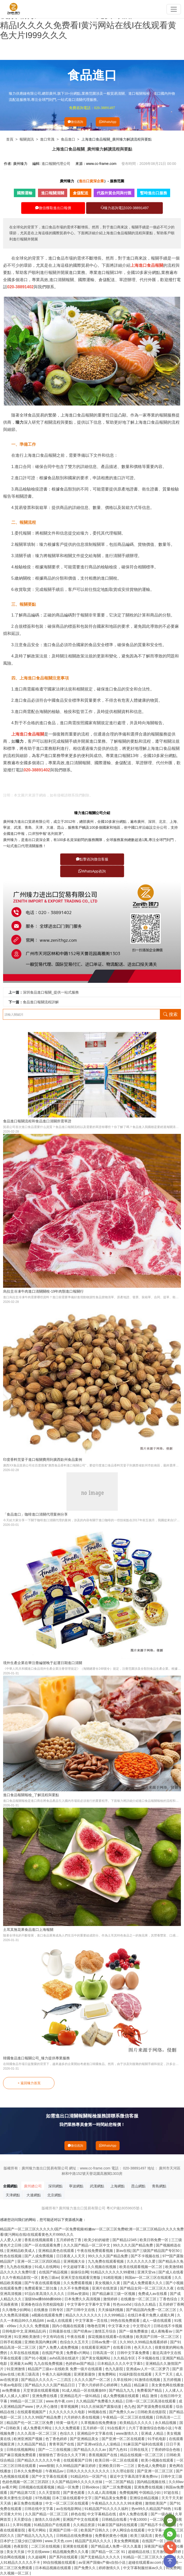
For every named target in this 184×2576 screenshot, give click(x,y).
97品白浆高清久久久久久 (44, 2294)
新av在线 (123, 2251)
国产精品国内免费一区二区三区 (151, 2310)
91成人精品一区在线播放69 (84, 2390)
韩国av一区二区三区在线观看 (149, 2277)
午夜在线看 (76, 2337)
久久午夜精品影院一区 (20, 2277)
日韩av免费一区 (104, 2342)
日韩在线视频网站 (21, 2449)
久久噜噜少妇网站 (17, 2310)
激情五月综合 (105, 2331)
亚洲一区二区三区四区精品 (39, 2261)
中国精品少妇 (150, 2492)
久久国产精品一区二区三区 (47, 2514)
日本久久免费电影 (28, 2471)
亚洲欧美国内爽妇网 (41, 2342)
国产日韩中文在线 (81, 2310)
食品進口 (68, 139)
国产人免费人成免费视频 (59, 2347)
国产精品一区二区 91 (108, 2552)
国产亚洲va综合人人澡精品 (99, 2444)
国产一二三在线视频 (55, 2449)
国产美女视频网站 (96, 2358)
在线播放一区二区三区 (139, 2299)
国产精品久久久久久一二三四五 (46, 2380)
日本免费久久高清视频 (82, 2299)
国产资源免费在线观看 (155, 2406)
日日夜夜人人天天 (71, 2256)
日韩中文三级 (171, 2476)
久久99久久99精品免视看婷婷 (144, 2342)
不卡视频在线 (149, 2358)
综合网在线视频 (13, 2557)
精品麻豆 (141, 2385)
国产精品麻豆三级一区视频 (114, 2294)
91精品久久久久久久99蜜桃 (112, 2272)
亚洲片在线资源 (105, 2288)
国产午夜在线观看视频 (42, 2283)
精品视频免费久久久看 (71, 2552)
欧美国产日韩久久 (95, 2530)
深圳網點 (55, 2186)
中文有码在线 (54, 2337)
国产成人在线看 (170, 2272)
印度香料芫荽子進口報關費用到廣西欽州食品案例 (42, 1459)
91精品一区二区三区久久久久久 (149, 2557)
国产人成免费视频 (39, 2256)
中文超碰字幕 (74, 2267)
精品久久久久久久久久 (83, 2315)
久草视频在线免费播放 (99, 2423)
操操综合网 (80, 2272)
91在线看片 (117, 2428)
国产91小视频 (35, 2358)
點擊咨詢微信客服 (92, 859)
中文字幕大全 (119, 2326)
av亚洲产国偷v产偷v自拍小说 (103, 2562)
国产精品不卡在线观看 (158, 2525)
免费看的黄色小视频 (111, 2536)
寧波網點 (76, 2186)
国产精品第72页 (23, 2492)
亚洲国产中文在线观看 (81, 2519)
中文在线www (39, 2552)
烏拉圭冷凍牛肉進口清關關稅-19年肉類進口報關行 (43, 1291)
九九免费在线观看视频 (106, 2261)
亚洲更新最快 (85, 2374)
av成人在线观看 (60, 2320)
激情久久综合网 (48, 2519)
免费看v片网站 (78, 2353)
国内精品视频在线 (152, 2482)
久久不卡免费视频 (75, 2288)
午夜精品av (55, 2471)
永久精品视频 (166, 2423)
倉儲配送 (80, 193)
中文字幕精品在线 (102, 2514)
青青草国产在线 (62, 2444)
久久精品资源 (84, 2525)
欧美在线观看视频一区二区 (141, 2267)
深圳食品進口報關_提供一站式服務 (51, 992)
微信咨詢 (75, 122)
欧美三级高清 (28, 2374)
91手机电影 (157, 2439)
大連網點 (33, 2195)
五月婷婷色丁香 (69, 2240)
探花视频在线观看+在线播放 (111, 2337)
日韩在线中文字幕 (39, 2509)
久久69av (176, 2482)
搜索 (170, 1014)
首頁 (9, 139)
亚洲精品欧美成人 (21, 2251)
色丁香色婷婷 (56, 2439)
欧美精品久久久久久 (136, 2423)
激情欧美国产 (156, 2503)
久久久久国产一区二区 (92, 2380)
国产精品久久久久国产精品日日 (50, 2385)
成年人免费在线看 (134, 2514)
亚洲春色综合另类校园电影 (43, 2304)
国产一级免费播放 (134, 2331)
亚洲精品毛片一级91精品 (80, 2396)
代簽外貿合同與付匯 (114, 193)
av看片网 (9, 2487)
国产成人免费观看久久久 (143, 2283)
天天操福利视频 (111, 2310)
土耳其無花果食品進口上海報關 (28, 1930)
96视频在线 (97, 2412)
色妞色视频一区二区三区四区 (26, 2482)
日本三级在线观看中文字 (72, 2498)
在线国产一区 (153, 2541)
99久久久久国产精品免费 (133, 2245)
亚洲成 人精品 (152, 2433)
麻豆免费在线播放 (28, 2503)
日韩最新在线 (60, 2331)
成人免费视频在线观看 (121, 2396)
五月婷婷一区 (94, 2428)
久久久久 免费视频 (34, 2326)
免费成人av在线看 (153, 2294)
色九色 (129, 2406)
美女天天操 (15, 2552)
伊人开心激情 (47, 2406)
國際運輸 (24, 193)
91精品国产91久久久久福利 (106, 2509)
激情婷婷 (111, 2299)
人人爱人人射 (11, 2240)
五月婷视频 (172, 2380)
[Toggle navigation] (174, 9)
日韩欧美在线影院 (152, 2412)
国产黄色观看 (74, 2492)
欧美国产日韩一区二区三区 (158, 2337)
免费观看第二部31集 (41, 2288)
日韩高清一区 (104, 2353)
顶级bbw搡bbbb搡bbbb (43, 2299)
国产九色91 (118, 2449)
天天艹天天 (164, 2374)
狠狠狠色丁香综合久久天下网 (62, 2455)
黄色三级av (50, 2277)
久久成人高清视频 (102, 2492)
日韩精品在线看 (115, 2519)
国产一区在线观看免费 (42, 2245)
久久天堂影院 (49, 2492)
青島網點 (159, 2186)
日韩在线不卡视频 (167, 2326)
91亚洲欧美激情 (27, 2337)
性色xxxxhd (122, 2304)
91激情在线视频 (147, 2380)
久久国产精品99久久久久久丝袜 (77, 2482)
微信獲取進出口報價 (53, 208)
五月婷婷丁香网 (171, 2304)
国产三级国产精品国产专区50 (156, 2251)
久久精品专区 (124, 2358)
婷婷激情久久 (110, 2568)
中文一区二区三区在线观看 (67, 2503)
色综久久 (67, 2433)
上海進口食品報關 (16, 781)
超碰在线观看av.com (145, 2562)
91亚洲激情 (16, 2369)
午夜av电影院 (11, 2385)
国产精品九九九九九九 (35, 2536)
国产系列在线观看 (64, 2557)
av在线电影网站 (69, 2509)
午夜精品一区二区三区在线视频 (128, 2417)
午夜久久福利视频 (57, 2374)
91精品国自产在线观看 (52, 2525)
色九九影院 (114, 2369)
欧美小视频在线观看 (158, 2460)
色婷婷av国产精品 (80, 2363)
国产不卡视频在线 (145, 2256)
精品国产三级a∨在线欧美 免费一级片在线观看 (65, 2369)
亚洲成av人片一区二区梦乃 (148, 2369)
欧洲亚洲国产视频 (28, 2439)
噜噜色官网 (96, 2326)
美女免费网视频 (127, 2541)
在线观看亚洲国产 (96, 2347)
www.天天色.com (59, 2541)
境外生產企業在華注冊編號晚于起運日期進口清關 (42, 1663)
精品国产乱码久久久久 (93, 2541)
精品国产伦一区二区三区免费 (30, 2423)
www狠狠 (46, 2466)
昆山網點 (138, 2186)
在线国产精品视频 (54, 2272)
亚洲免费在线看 (45, 2396)
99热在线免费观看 (125, 2320)
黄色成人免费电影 (152, 2466)
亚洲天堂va (147, 2272)
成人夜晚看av (162, 2331)
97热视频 (42, 2498)
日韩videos (91, 2487)
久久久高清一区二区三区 (37, 2433)
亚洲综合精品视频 (144, 2498)
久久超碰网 (37, 2557)
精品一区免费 (68, 2487)
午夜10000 (139, 2519)
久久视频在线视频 (102, 2267)
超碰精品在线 (139, 2552)
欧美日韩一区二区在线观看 (117, 2460)
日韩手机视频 (11, 2342)
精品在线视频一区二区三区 (142, 2455)
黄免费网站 (107, 2374)
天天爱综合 (23, 2519)
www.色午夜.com (60, 2401)
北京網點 (54, 2195)
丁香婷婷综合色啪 (166, 2449)
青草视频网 (69, 2406)
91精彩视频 (113, 2277)
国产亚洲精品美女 (85, 2439)
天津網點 (13, 2195)
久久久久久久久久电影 (67, 2412)
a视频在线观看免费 (47, 2315)
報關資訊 (27, 139)
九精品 (126, 2385)
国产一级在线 (162, 2514)
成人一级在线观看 (157, 2320)
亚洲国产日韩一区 (64, 2530)
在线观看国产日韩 (78, 2460)
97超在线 (171, 2492)
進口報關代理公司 (56, 164)
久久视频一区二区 (15, 2573)
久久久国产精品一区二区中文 (87, 2245)
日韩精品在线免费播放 (74, 2536)
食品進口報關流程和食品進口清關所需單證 (37, 1121)
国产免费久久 (85, 2568)
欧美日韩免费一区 (154, 2240)
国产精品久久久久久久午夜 (39, 2460)
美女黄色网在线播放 (167, 2385)
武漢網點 (97, 2186)
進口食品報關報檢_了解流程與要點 (31, 1795)
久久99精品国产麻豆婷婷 (76, 2466)
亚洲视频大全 (74, 2261)
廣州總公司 (33, 2186)
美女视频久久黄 (108, 2283)
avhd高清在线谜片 (64, 2358)
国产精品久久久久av (90, 2449)
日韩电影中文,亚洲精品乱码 (24, 2331)
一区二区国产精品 (120, 2482)
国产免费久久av (122, 2412)
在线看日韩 (122, 2347)
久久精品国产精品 (32, 2444)
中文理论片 (142, 2326)
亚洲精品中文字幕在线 (95, 2433)
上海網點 (117, 2186)
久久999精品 (114, 2315)
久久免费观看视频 (78, 2283)
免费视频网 (128, 2492)
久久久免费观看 (68, 2428)
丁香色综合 (168, 2299)
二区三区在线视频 (46, 2546)
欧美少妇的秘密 (97, 2240)
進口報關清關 (52, 193)
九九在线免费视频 (49, 2363)
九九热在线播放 (19, 2267)
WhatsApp (107, 122)
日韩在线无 (139, 2449)
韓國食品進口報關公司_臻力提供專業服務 (36, 2058)
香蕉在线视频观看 (39, 2240)
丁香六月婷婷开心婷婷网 (98, 2385)
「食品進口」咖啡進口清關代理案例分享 (35, 1514)
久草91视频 (22, 2525)
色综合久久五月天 (75, 2342)
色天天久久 (143, 2347)
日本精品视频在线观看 (53, 2568)
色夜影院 (21, 2546)
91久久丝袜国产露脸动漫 (101, 2406)
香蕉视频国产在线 (103, 2455)
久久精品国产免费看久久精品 (100, 2401)
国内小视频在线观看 (68, 2326)
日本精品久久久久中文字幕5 (120, 2363)
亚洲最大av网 (21, 2363)
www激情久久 (127, 2433)
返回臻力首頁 (29, 2083)
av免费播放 (11, 2390)
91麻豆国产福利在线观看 (143, 2444)
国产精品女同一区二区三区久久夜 (147, 2288)
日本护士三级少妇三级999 (21, 2541)
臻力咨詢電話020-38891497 (124, 208)
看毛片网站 (37, 2530)
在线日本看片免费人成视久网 (151, 2315)
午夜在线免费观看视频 (95, 2251)
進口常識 (47, 139)
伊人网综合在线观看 (129, 2530)
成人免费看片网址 (38, 2428)
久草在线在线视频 (25, 2353)
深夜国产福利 (155, 2546)
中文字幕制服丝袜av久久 (143, 2568)
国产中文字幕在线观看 (50, 2476)
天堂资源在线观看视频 (41, 2390)
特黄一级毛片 (67, 2423)
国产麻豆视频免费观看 (18, 2455)
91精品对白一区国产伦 (89, 2476)
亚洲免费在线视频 (149, 2487)
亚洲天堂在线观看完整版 (81, 2277)
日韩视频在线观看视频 (36, 2487)
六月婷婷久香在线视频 (82, 2417)
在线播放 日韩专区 (49, 2310)
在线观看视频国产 (32, 2412)
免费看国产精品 (150, 2390)
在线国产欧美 (53, 2353)
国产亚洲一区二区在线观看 (124, 2439)
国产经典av (83, 2331)
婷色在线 (78, 2514)
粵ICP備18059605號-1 (124, 2208)
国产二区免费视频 (117, 2487)
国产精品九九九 (122, 2390)
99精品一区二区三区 (27, 2401)
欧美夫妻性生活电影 (16, 2498)
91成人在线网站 (48, 2267)
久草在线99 (122, 2380)
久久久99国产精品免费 (43, 2417)
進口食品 (37, 781)
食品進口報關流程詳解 (41, 1002)
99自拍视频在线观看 (59, 2562)
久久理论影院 (123, 2471)
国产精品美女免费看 (111, 2498)
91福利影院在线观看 (136, 2374)
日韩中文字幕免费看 (133, 2353)
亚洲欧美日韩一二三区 (117, 2466)
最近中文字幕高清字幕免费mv (134, 2476)
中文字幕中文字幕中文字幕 (89, 2304)
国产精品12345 (125, 2240)
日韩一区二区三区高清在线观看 (151, 2401)
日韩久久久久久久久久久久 (88, 2471)
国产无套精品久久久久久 (101, 2557)
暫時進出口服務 (153, 193)
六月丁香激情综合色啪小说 (151, 2428)
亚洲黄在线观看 (76, 2546)
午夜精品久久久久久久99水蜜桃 (117, 2503)
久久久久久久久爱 (142, 2261)
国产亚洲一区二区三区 (155, 2471)
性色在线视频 (11, 2256)
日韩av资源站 (78, 2294)
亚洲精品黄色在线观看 (56, 2251)
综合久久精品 (145, 2304)
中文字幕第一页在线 (92, 2320)
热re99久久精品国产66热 (151, 2509)
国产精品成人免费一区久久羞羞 (116, 2546)
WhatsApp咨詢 (92, 871)
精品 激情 (150, 2396)
